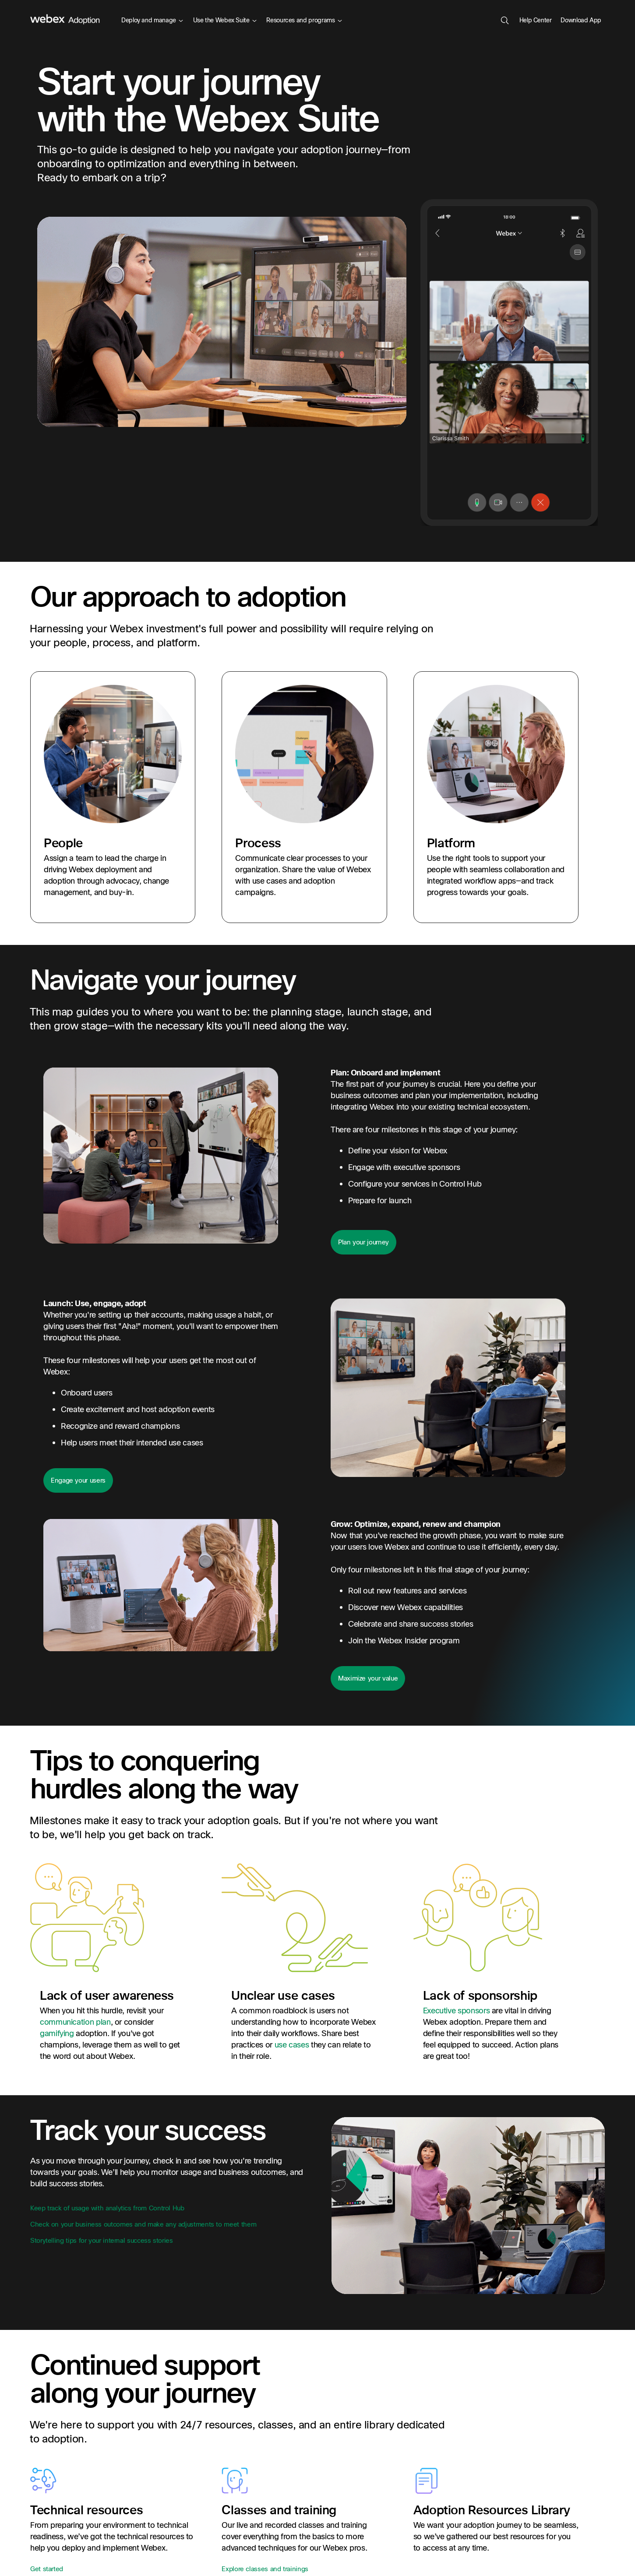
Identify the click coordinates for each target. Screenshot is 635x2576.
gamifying (57, 2033)
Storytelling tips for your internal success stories (101, 2240)
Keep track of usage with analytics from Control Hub (107, 2208)
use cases (292, 2045)
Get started (46, 2569)
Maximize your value (368, 1678)
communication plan (75, 2022)
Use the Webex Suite (225, 20)
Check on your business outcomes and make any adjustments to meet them (143, 2224)
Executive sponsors (456, 2010)
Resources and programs (304, 20)
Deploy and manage (152, 20)
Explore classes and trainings (265, 2569)
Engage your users (78, 1480)
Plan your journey (363, 1242)
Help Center (535, 20)
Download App (581, 20)
